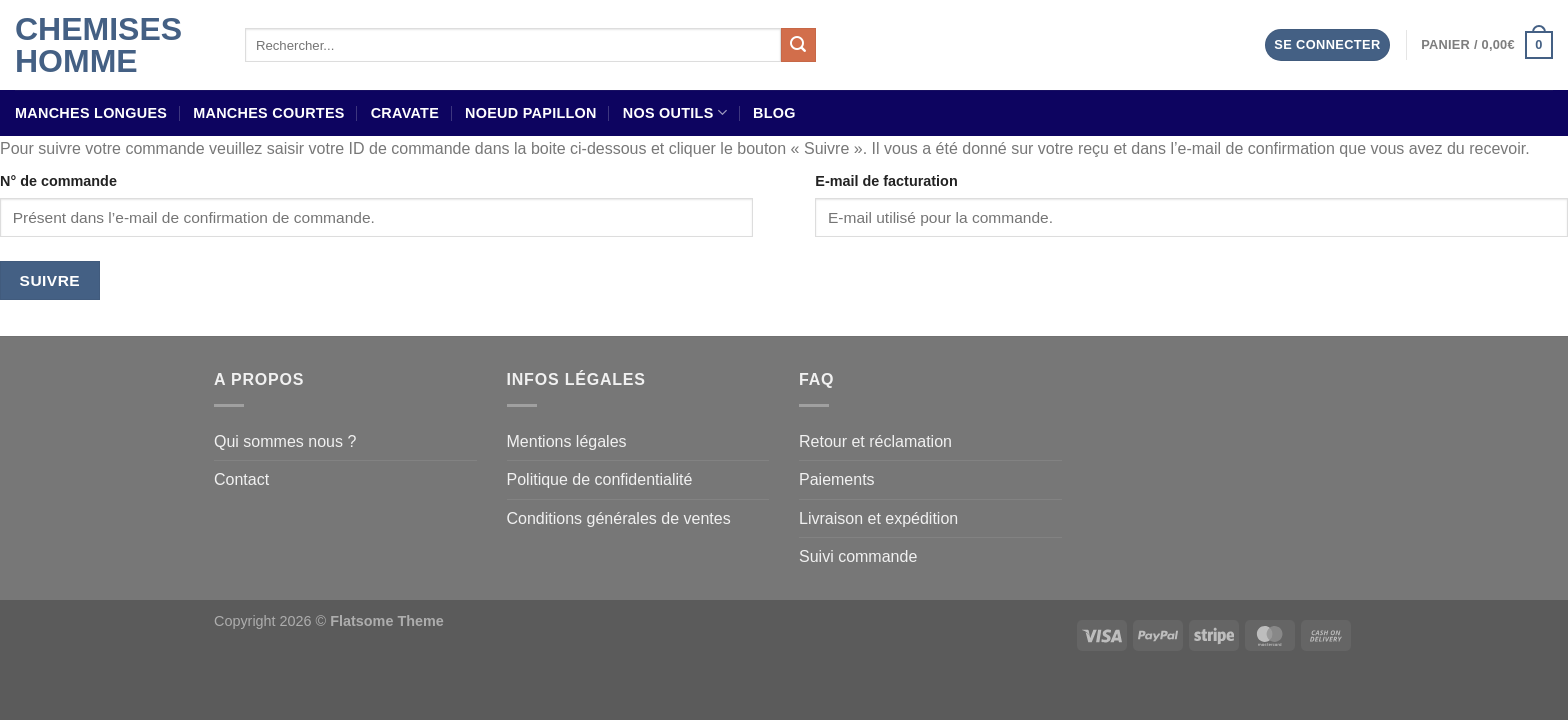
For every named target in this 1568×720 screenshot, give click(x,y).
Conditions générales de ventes (619, 518)
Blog (774, 113)
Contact (241, 479)
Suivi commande (858, 556)
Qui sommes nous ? (285, 441)
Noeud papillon (531, 113)
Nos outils (675, 112)
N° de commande (58, 181)
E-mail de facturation (886, 181)
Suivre (50, 280)
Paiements (837, 479)
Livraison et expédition (878, 518)
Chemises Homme (98, 45)
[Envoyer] (798, 45)
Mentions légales (567, 441)
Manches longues (91, 113)
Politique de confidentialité (600, 479)
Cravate (405, 113)
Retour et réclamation (875, 441)
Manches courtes (268, 113)
